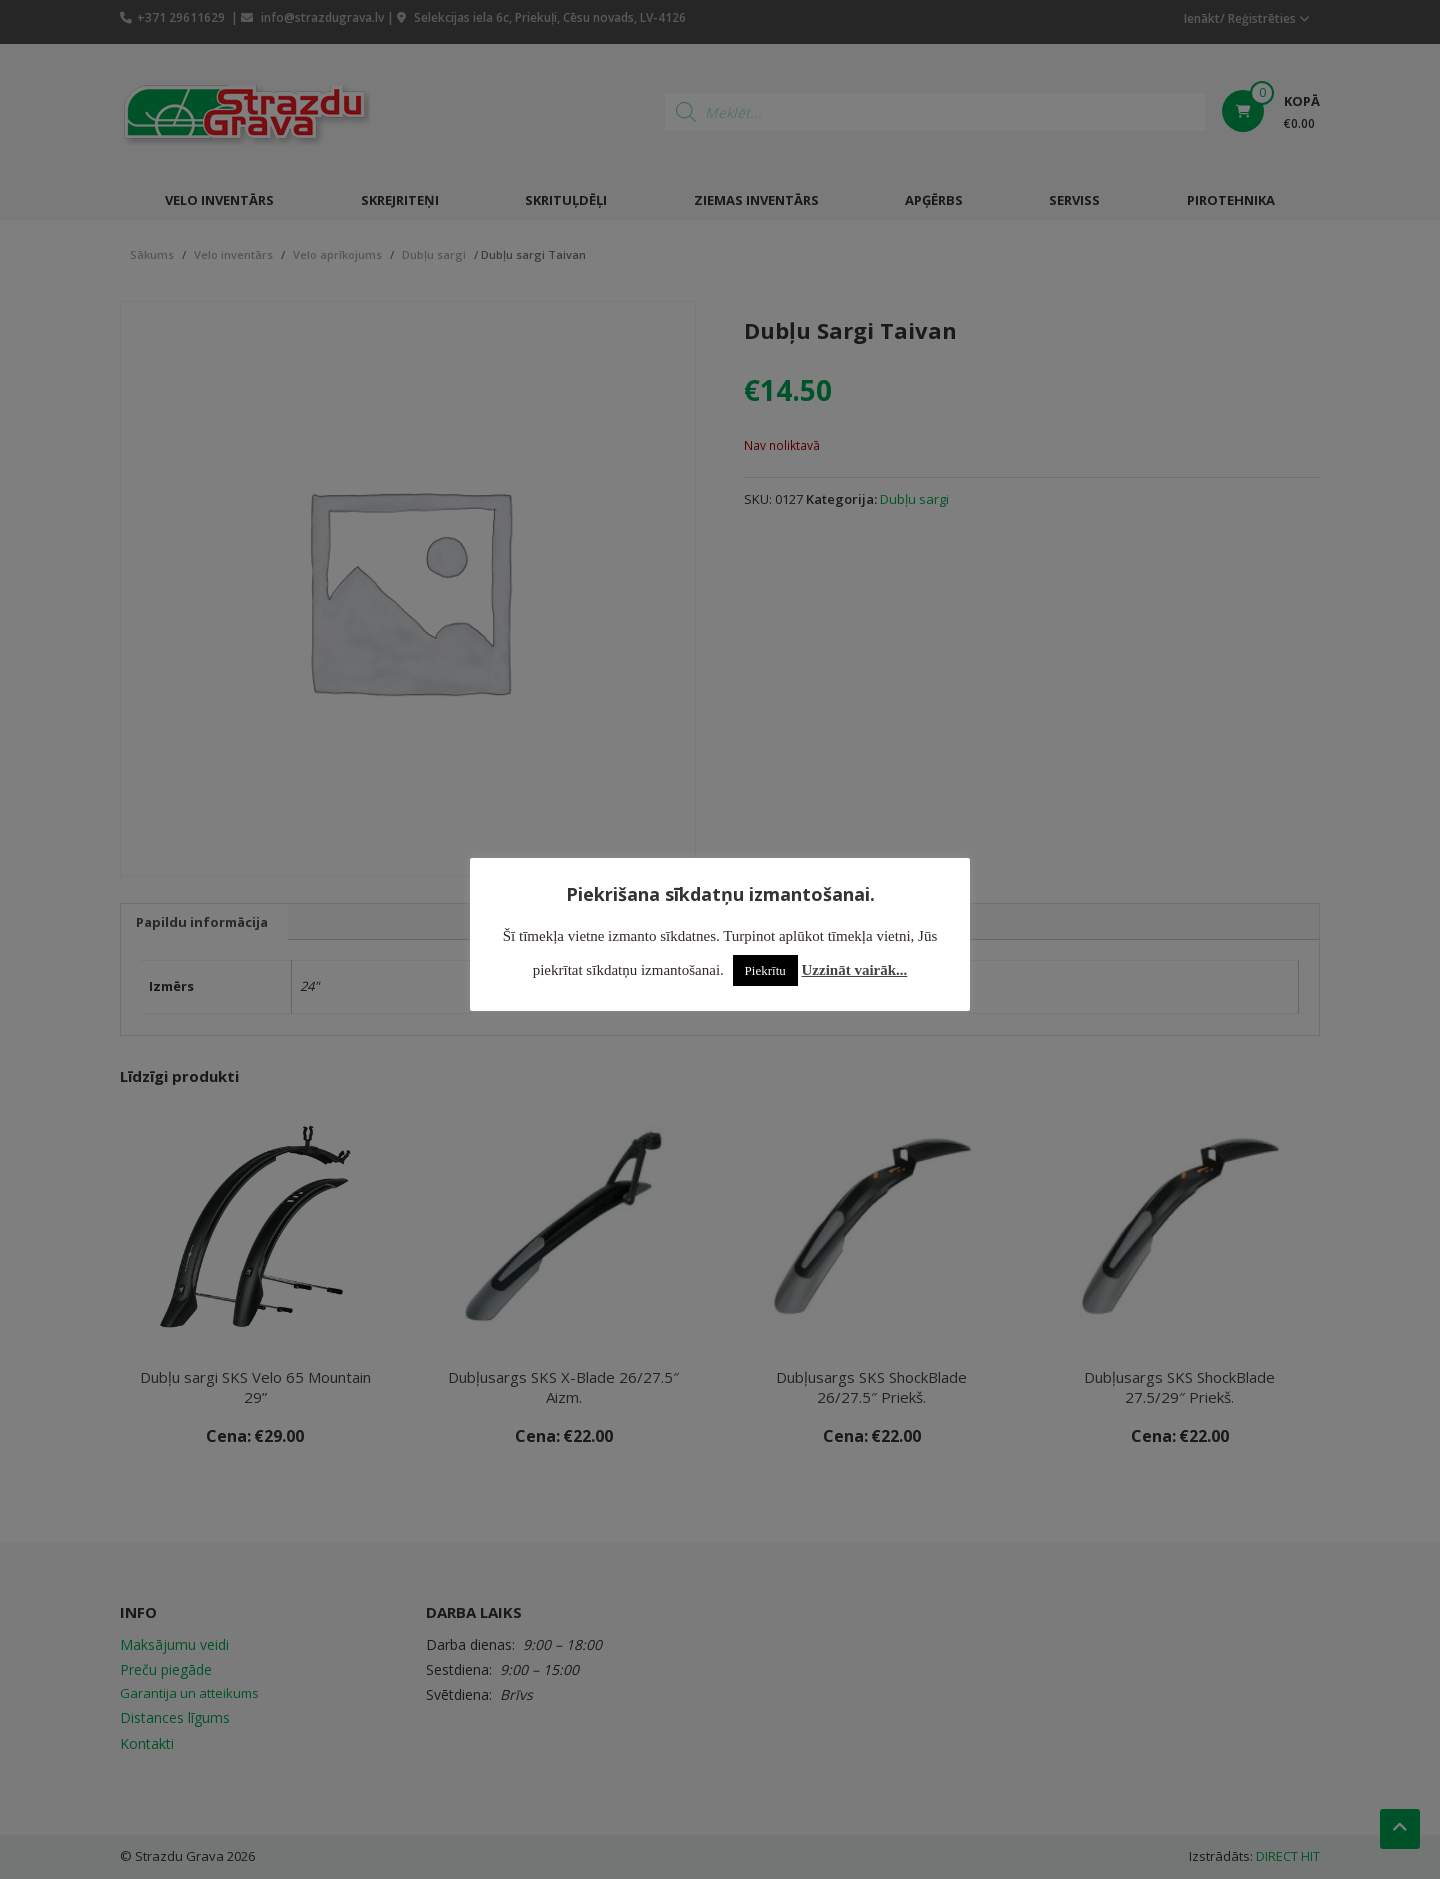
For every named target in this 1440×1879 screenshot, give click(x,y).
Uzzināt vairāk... (855, 970)
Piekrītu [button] (765, 970)
